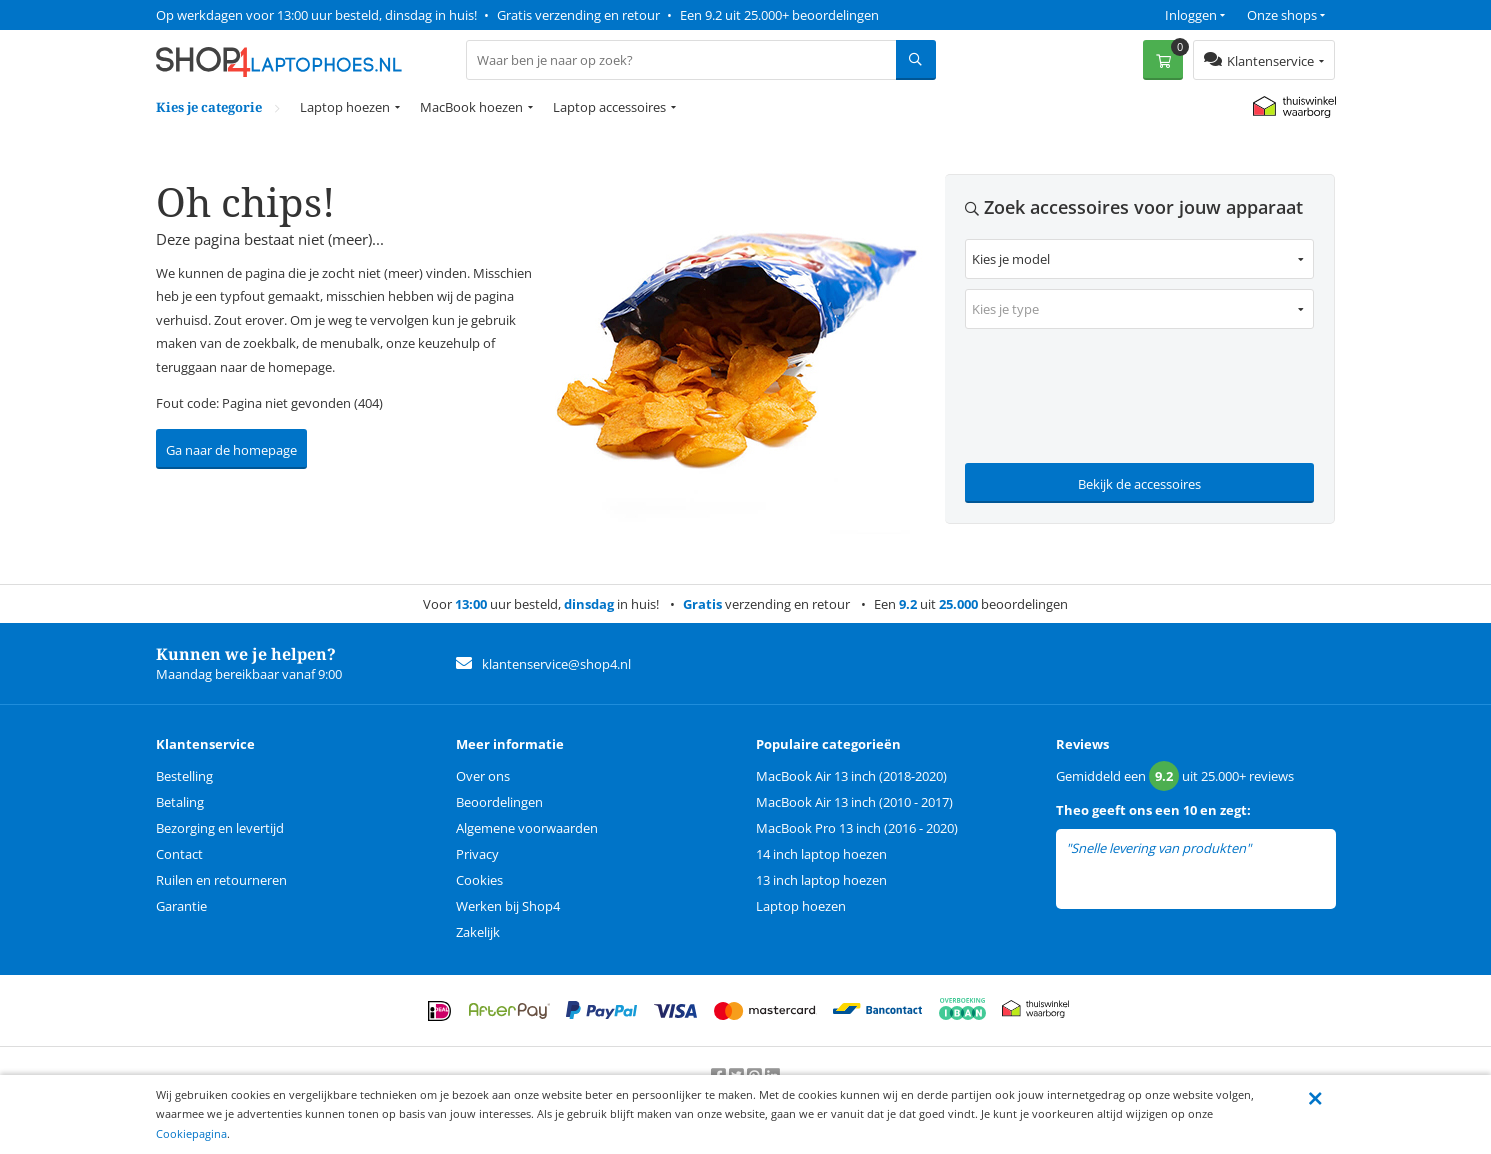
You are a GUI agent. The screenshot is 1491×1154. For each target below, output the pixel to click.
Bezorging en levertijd (220, 828)
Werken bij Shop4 (508, 906)
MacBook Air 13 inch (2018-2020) (851, 776)
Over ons (483, 776)
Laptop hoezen (345, 107)
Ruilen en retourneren (221, 880)
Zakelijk (478, 932)
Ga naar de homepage (231, 450)
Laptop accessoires (609, 107)
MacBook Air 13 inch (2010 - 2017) (854, 802)
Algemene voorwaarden (527, 828)
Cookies (479, 880)
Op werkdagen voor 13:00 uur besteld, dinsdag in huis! (316, 15)
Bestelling (184, 776)
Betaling (180, 802)
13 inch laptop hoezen (821, 880)
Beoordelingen (499, 802)
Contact (179, 854)
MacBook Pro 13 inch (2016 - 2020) (857, 828)
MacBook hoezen (471, 107)
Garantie (181, 906)
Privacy (477, 854)
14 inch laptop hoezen (821, 854)
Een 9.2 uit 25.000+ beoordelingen (779, 15)
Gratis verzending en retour (578, 15)
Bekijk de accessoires (1139, 484)
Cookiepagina (191, 1133)
